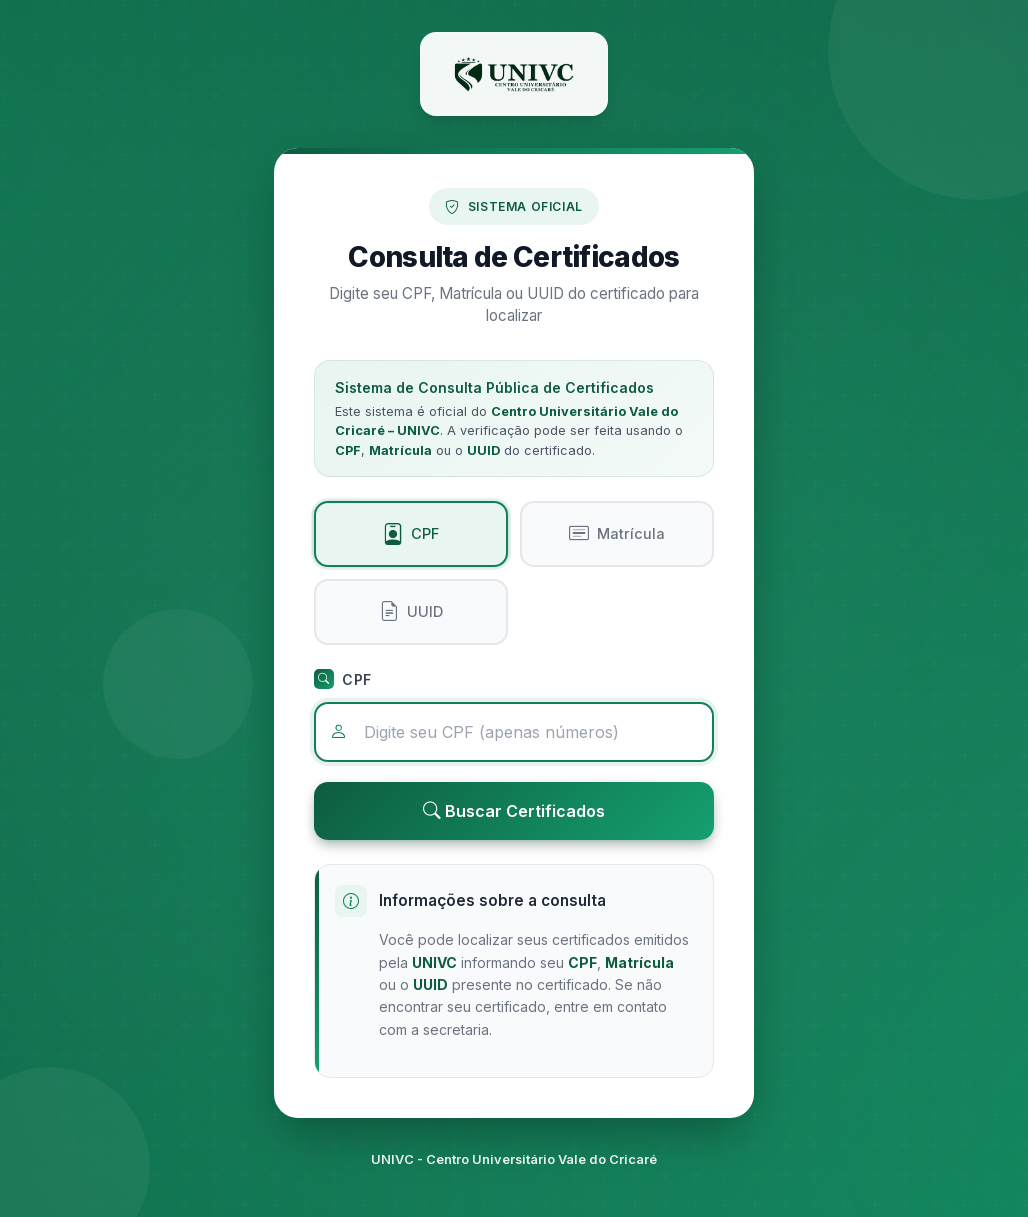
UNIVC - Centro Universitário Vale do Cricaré (514, 1159)
